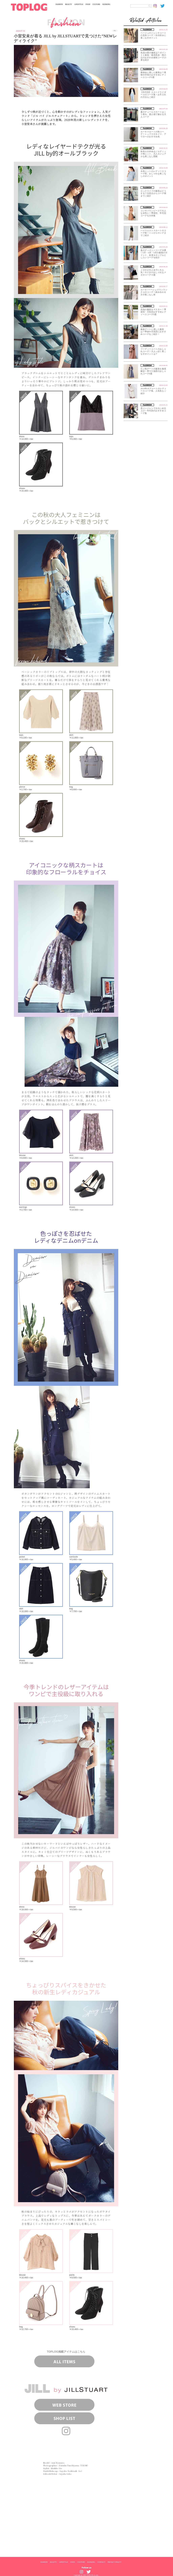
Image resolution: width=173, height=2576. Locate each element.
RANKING (106, 4)
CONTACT (101, 2562)
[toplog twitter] (164, 6)
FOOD (87, 4)
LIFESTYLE (78, 4)
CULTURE (96, 4)
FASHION (59, 4)
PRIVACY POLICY (114, 2562)
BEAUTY (68, 4)
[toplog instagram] (156, 6)
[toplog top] (29, 7)
